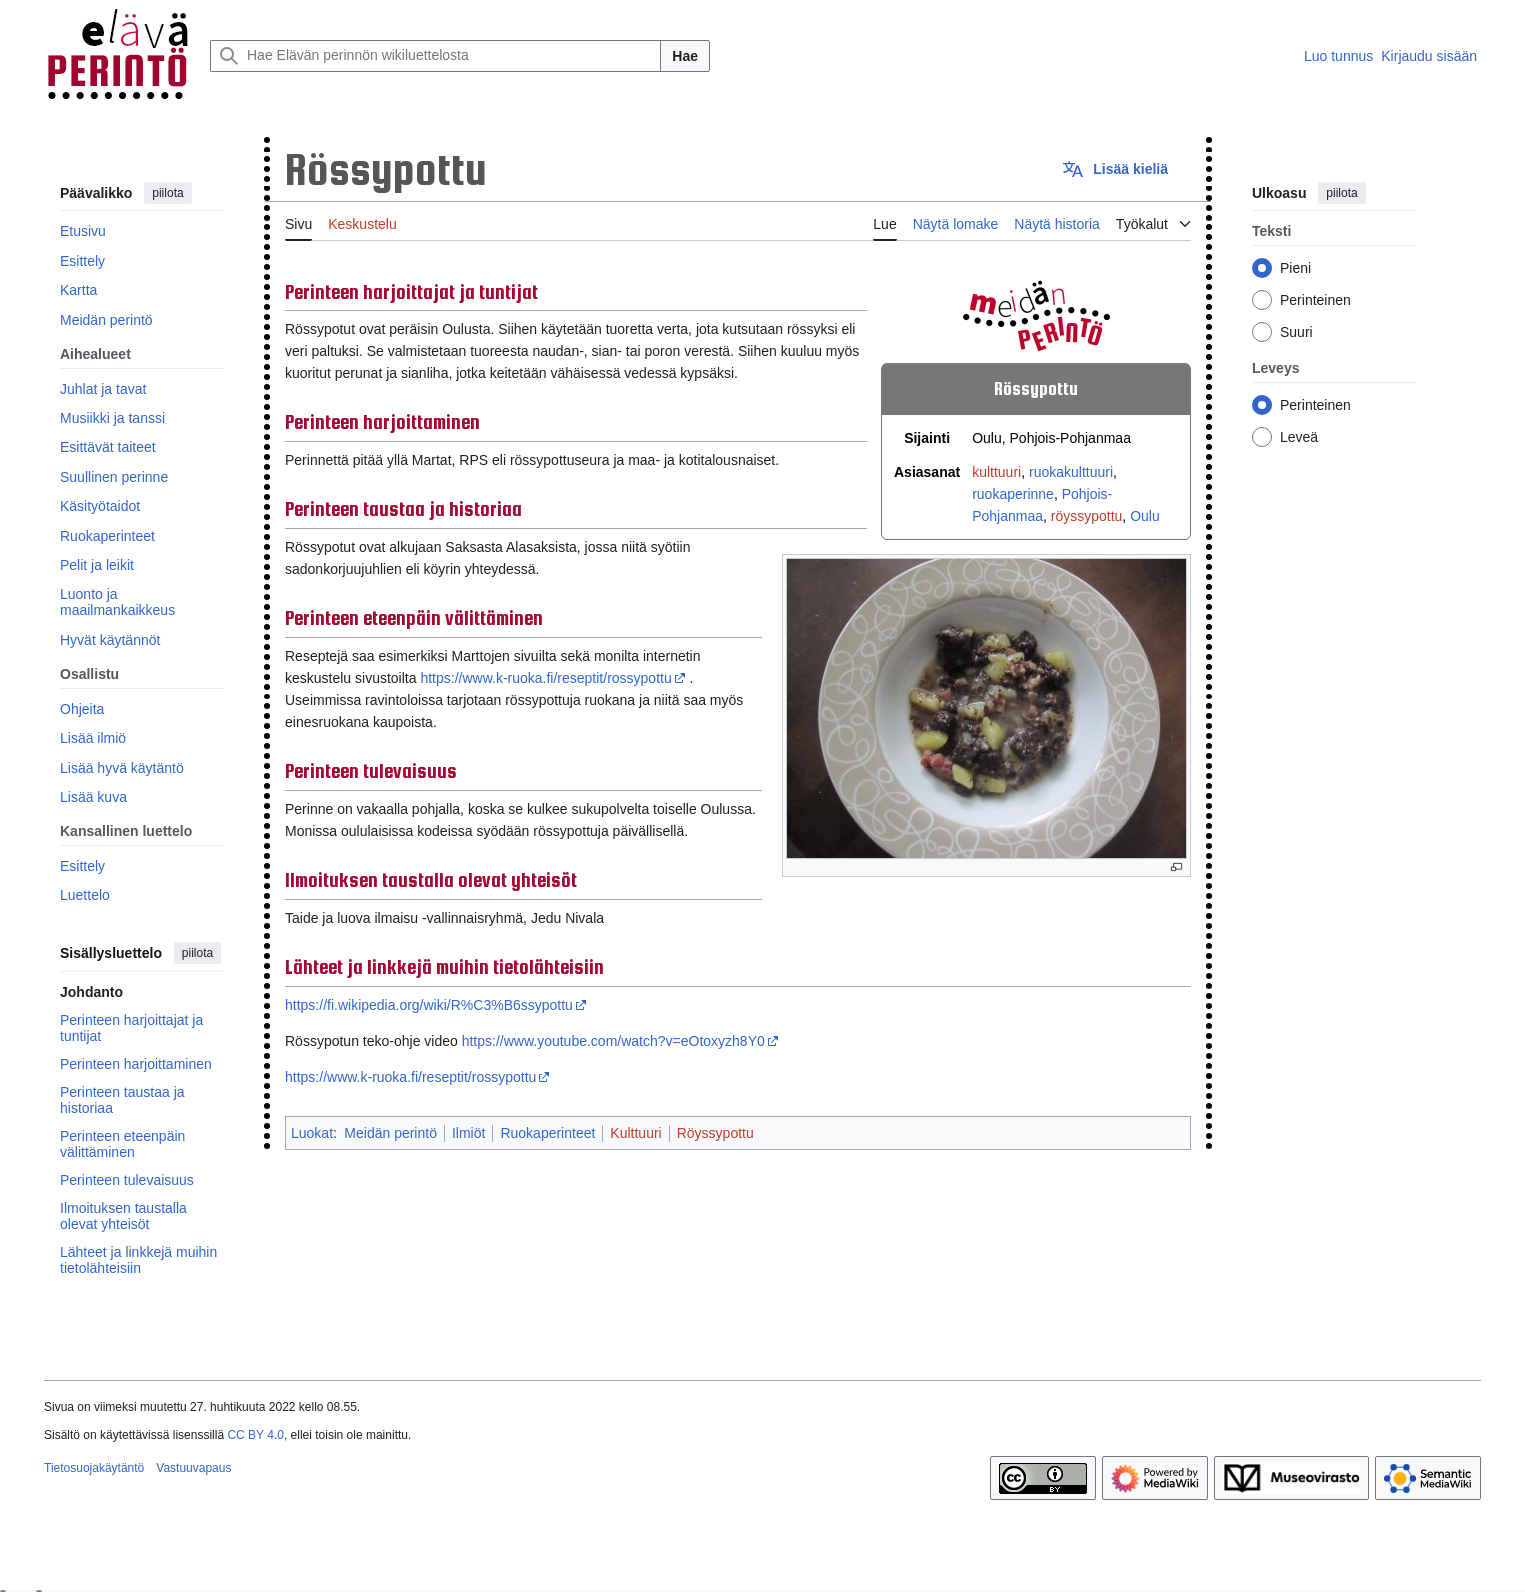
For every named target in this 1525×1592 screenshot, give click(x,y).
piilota (167, 193)
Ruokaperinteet (547, 1133)
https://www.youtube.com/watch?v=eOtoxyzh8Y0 (613, 1041)
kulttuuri (996, 472)
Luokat (312, 1133)
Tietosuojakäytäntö (94, 1468)
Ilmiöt (468, 1133)
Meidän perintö (390, 1133)
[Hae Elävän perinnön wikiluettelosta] (435, 56)
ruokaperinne (1013, 494)
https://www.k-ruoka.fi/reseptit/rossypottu (545, 678)
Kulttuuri (635, 1133)
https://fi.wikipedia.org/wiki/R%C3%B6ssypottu (429, 1005)
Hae (685, 56)
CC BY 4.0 (255, 1435)
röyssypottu (1087, 516)
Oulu (1145, 516)
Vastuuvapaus (193, 1468)
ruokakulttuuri (1071, 472)
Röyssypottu (715, 1133)
